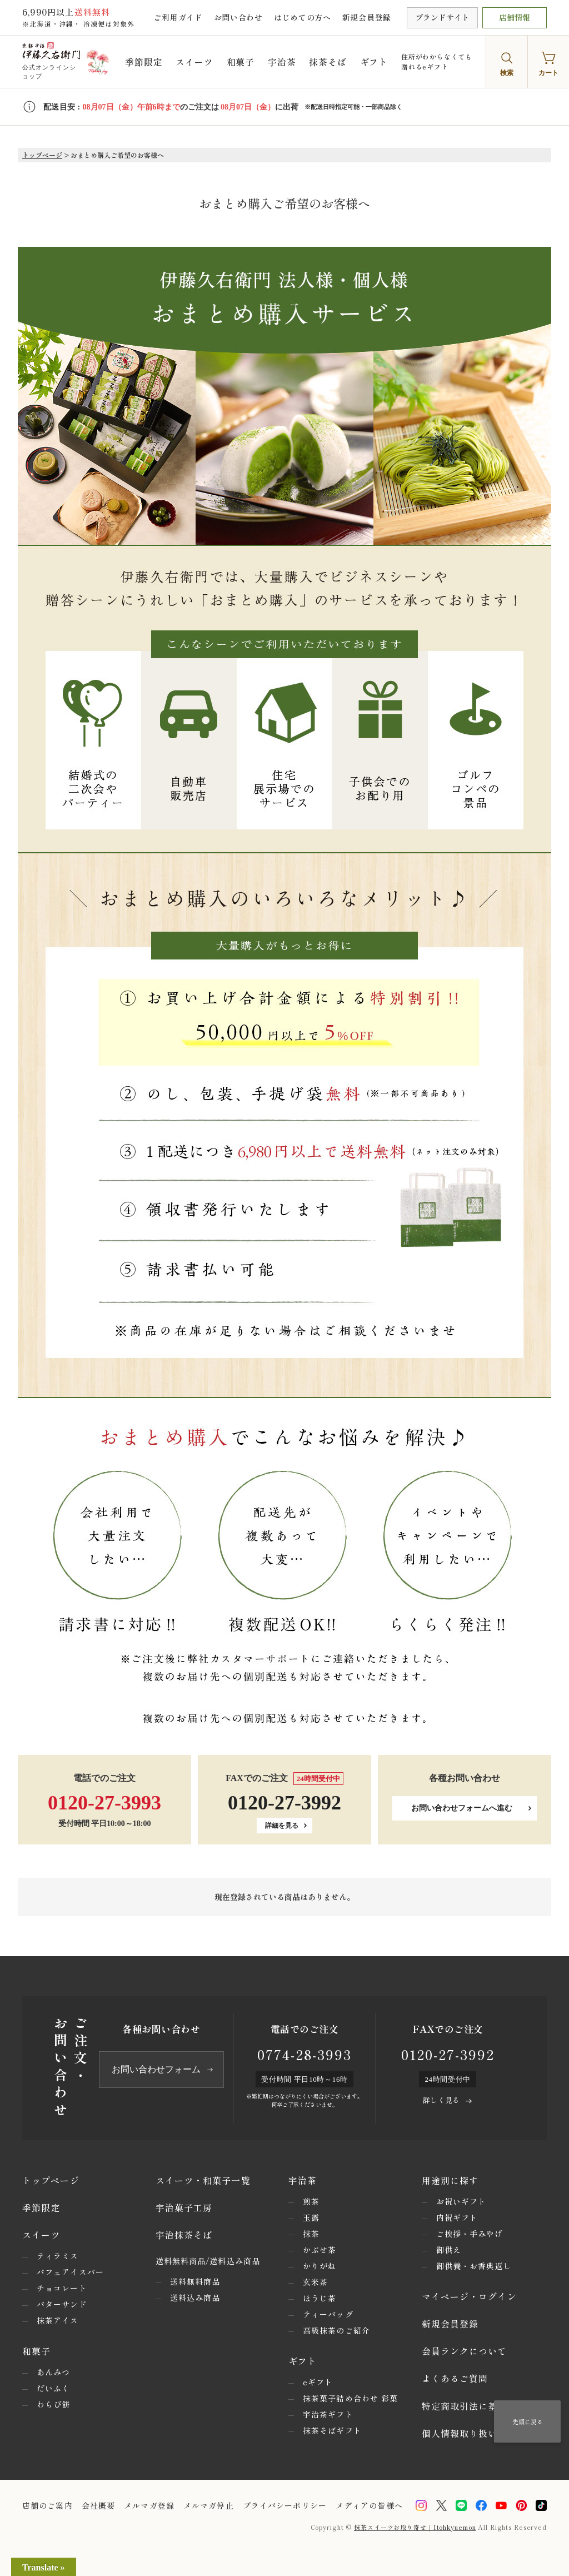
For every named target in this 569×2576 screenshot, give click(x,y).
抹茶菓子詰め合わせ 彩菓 (350, 2398)
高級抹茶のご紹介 (336, 2330)
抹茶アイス (58, 2320)
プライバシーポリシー (285, 2505)
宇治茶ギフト (328, 2414)
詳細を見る (281, 1825)
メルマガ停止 (208, 2505)
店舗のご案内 (47, 2505)
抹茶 (311, 2233)
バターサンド (62, 2304)
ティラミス (58, 2255)
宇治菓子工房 (184, 2207)
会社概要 (98, 2505)
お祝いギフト (461, 2201)
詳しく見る (441, 2100)
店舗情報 (514, 17)
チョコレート (62, 2288)
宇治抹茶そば (184, 2234)
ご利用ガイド (177, 17)
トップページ (42, 155)
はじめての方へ (302, 17)
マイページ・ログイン (469, 2296)
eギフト (318, 2382)
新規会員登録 (366, 17)
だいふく (53, 2388)
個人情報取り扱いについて (479, 2433)
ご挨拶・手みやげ (469, 2233)
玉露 (311, 2217)
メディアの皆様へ (369, 2505)
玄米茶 (315, 2281)
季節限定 (143, 61)
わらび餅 (53, 2404)
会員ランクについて (464, 2351)
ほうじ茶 (319, 2298)
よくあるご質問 (455, 2378)
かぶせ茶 (319, 2249)
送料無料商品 (195, 2281)
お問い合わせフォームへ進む (461, 1808)
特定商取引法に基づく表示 (479, 2406)
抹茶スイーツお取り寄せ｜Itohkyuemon (415, 2527)
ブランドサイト (442, 17)
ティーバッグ (328, 2314)
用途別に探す (450, 2180)
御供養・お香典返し (474, 2265)
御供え (448, 2249)
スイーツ (194, 61)
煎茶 (311, 2201)
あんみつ (53, 2372)
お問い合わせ (238, 17)
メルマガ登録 (149, 2505)
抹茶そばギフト (332, 2430)
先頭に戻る (527, 2421)
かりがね (319, 2265)
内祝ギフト (457, 2217)
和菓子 (240, 61)
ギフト (374, 61)
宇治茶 (282, 61)
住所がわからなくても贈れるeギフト (436, 61)
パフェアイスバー (70, 2271)
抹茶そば (327, 61)
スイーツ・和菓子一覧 (203, 2180)
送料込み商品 (195, 2297)
